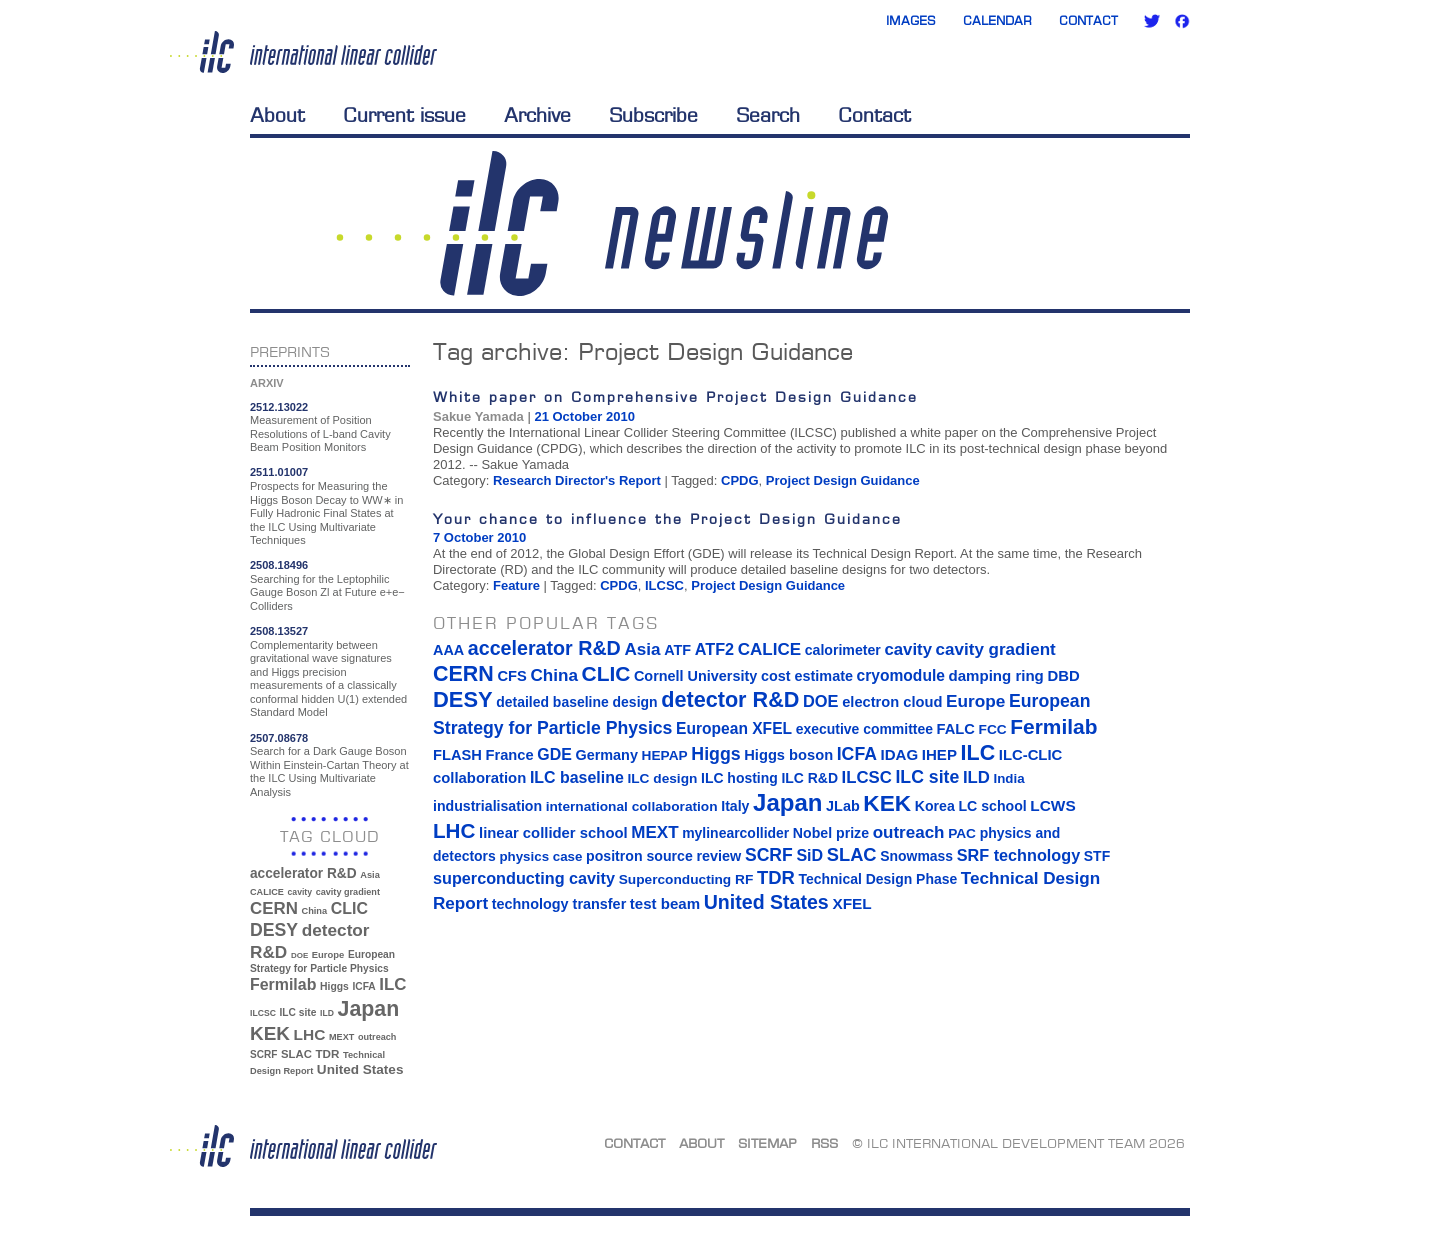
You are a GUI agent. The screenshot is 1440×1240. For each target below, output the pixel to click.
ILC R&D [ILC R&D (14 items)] (809, 778)
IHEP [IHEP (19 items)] (939, 754)
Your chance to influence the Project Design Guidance (667, 518)
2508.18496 (279, 565)
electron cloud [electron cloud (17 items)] (892, 702)
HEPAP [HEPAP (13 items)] (665, 755)
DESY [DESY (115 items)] (274, 930)
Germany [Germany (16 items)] (606, 755)
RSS (824, 1143)
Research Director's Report (577, 480)
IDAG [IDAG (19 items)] (900, 754)
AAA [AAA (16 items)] (448, 650)
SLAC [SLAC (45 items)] (296, 1054)
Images (911, 20)
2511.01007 (279, 472)
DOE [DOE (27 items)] (299, 955)
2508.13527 (279, 631)
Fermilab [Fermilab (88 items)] (283, 984)
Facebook (1182, 21)
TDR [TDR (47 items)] (327, 1053)
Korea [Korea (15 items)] (935, 806)
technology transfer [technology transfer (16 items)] (559, 904)
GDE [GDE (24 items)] (554, 754)
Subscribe (653, 115)
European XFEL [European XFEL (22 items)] (734, 728)
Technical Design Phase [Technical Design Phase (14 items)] (877, 879)
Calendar (997, 20)
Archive (537, 115)
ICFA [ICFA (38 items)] (363, 986)
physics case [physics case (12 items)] (540, 856)
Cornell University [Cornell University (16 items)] (695, 676)
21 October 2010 (584, 416)
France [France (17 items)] (510, 755)
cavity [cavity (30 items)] (300, 892)
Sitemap (767, 1143)
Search (768, 115)
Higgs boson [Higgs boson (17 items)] (788, 755)
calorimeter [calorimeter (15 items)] (843, 650)
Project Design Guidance (843, 480)
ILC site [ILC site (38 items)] (298, 1012)
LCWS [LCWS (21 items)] (1052, 805)
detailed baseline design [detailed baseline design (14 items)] (576, 702)
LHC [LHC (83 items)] (310, 1034)
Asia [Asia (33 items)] (370, 875)
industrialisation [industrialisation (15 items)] (487, 806)
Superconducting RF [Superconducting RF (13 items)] (686, 879)
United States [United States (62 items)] (360, 1069)
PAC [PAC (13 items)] (962, 833)
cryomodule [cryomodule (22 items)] (901, 675)
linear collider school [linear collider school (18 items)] (553, 833)
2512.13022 (279, 407)
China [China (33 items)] (314, 911)
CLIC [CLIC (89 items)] (349, 908)
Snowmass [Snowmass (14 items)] (916, 856)
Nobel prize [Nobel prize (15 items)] (831, 833)
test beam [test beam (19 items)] (665, 903)
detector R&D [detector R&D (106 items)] (730, 699)
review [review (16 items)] (718, 856)
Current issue (404, 115)
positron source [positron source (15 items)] (639, 856)
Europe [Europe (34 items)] (328, 954)
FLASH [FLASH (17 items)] (457, 755)
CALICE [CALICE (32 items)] (267, 892)
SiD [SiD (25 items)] (809, 855)
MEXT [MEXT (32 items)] (341, 1037)
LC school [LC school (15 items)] (992, 806)
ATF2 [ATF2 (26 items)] (714, 649)
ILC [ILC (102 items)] (392, 984)
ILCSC (664, 585)
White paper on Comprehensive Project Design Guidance (675, 396)
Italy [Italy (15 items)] (735, 806)
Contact (1088, 20)
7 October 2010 (479, 537)
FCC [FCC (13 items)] (993, 729)
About (277, 115)
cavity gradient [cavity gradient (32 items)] (348, 892)
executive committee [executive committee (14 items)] (864, 729)
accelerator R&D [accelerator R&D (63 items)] (303, 873)
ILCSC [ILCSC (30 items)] (263, 1013)
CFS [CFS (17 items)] (511, 676)
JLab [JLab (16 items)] (843, 806)
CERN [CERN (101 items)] (274, 908)
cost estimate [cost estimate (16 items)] (807, 676)
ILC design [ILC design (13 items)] (662, 778)
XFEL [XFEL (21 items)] (851, 903)
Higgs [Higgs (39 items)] (334, 986)
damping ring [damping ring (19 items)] (996, 675)
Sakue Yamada (478, 416)
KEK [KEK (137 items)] (270, 1033)
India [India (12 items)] (1008, 778)
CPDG (740, 480)
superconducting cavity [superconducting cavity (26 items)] (524, 878)
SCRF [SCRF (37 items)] (263, 1054)
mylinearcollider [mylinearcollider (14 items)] (735, 833)
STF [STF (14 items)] (1097, 856)
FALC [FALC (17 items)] (956, 729)
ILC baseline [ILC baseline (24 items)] (577, 777)
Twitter (1152, 21)
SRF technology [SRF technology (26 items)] (1018, 855)
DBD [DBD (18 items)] (1063, 676)
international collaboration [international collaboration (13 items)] (632, 806)
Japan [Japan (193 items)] (369, 1009)
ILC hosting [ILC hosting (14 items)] (739, 778)
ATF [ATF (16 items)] (677, 650)
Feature (516, 585)
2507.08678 (279, 738)
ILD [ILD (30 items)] (327, 1013)
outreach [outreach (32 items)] (377, 1037)
